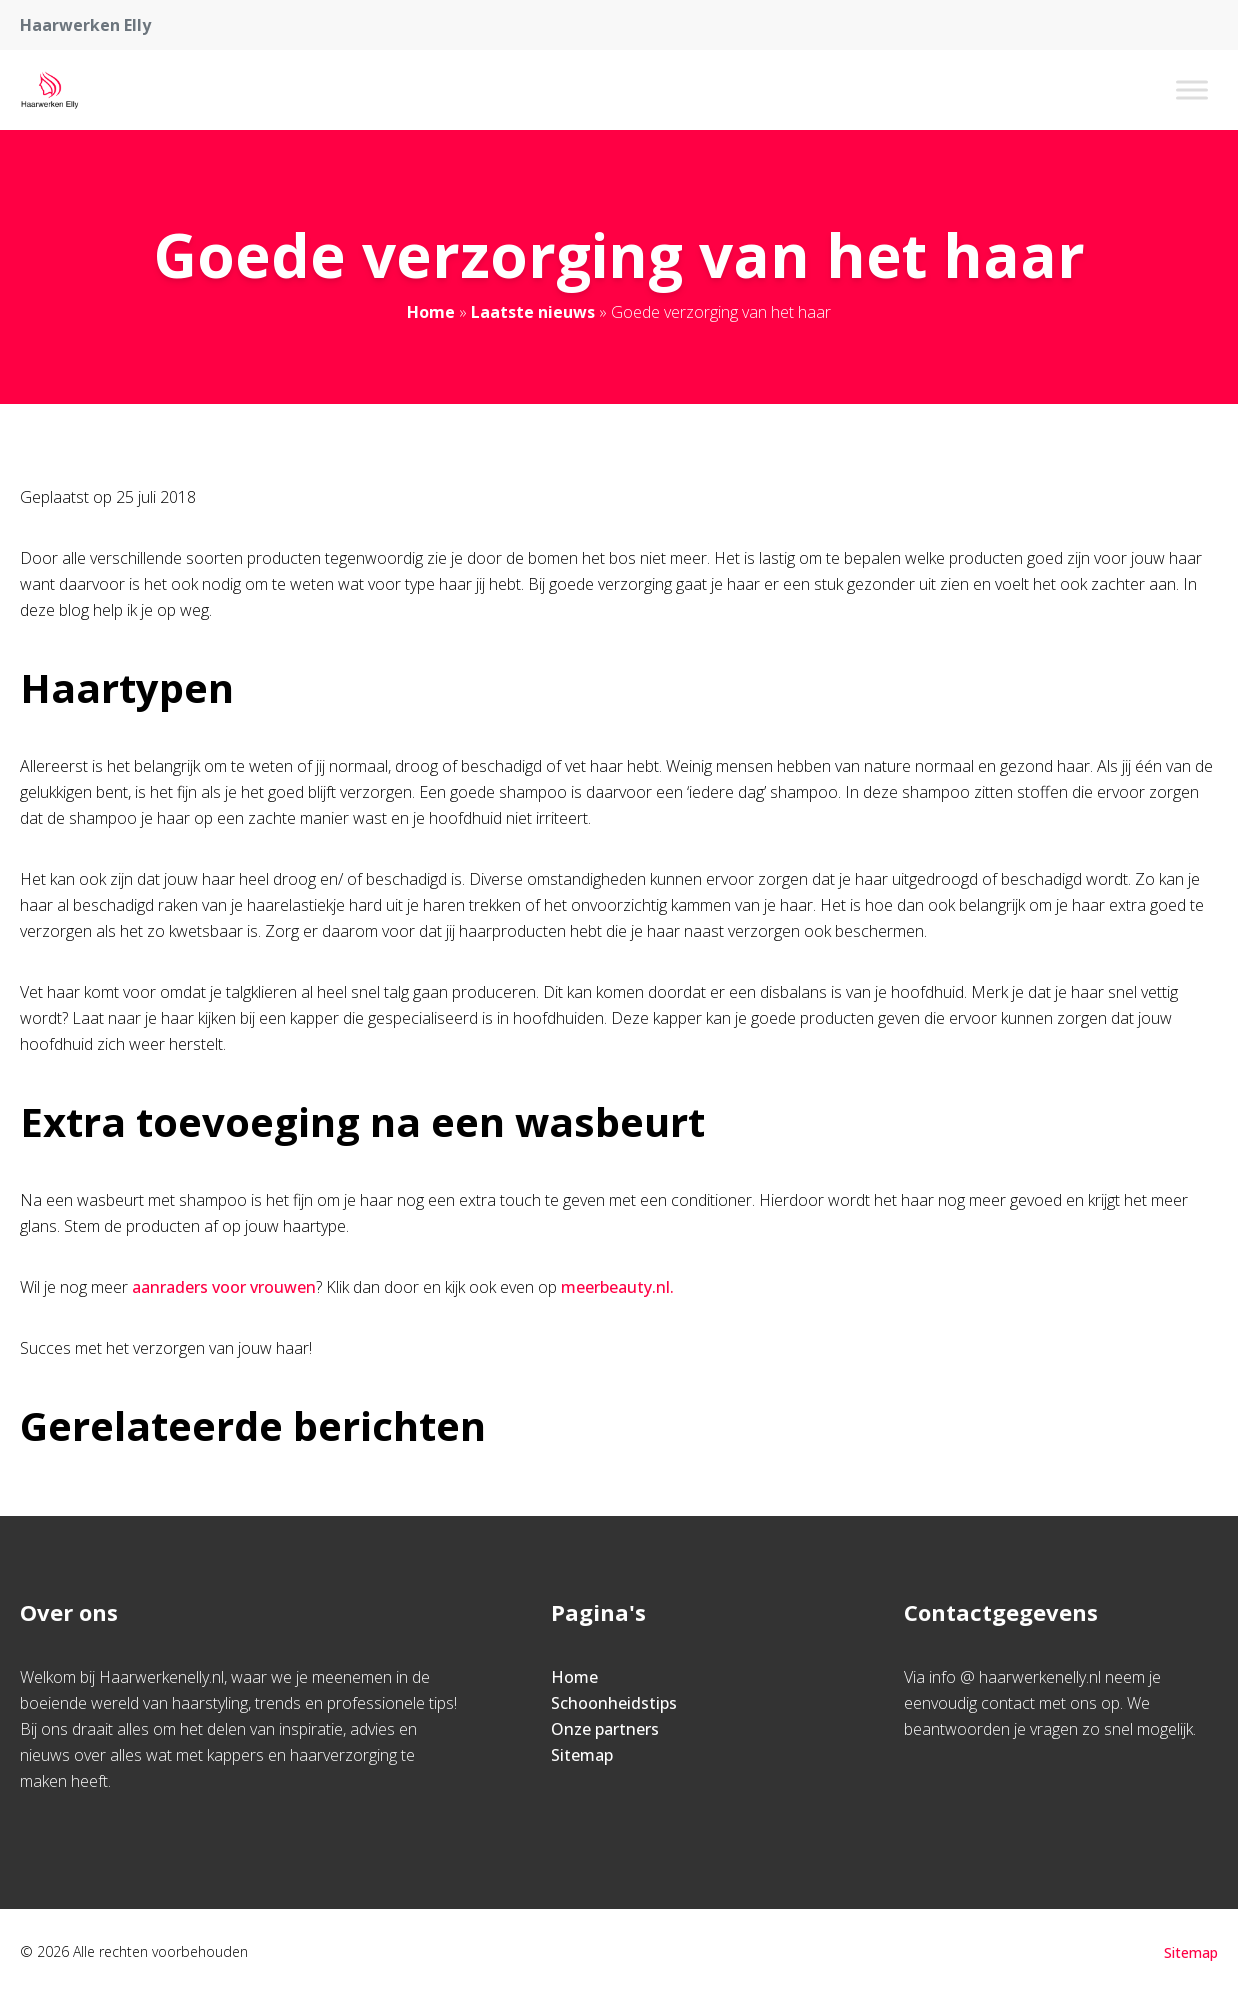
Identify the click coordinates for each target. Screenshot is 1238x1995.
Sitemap (582, 1755)
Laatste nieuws (533, 312)
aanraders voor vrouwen (224, 1287)
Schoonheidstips (614, 1703)
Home (431, 312)
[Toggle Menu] (1192, 89)
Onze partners (605, 1729)
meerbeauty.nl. (617, 1287)
